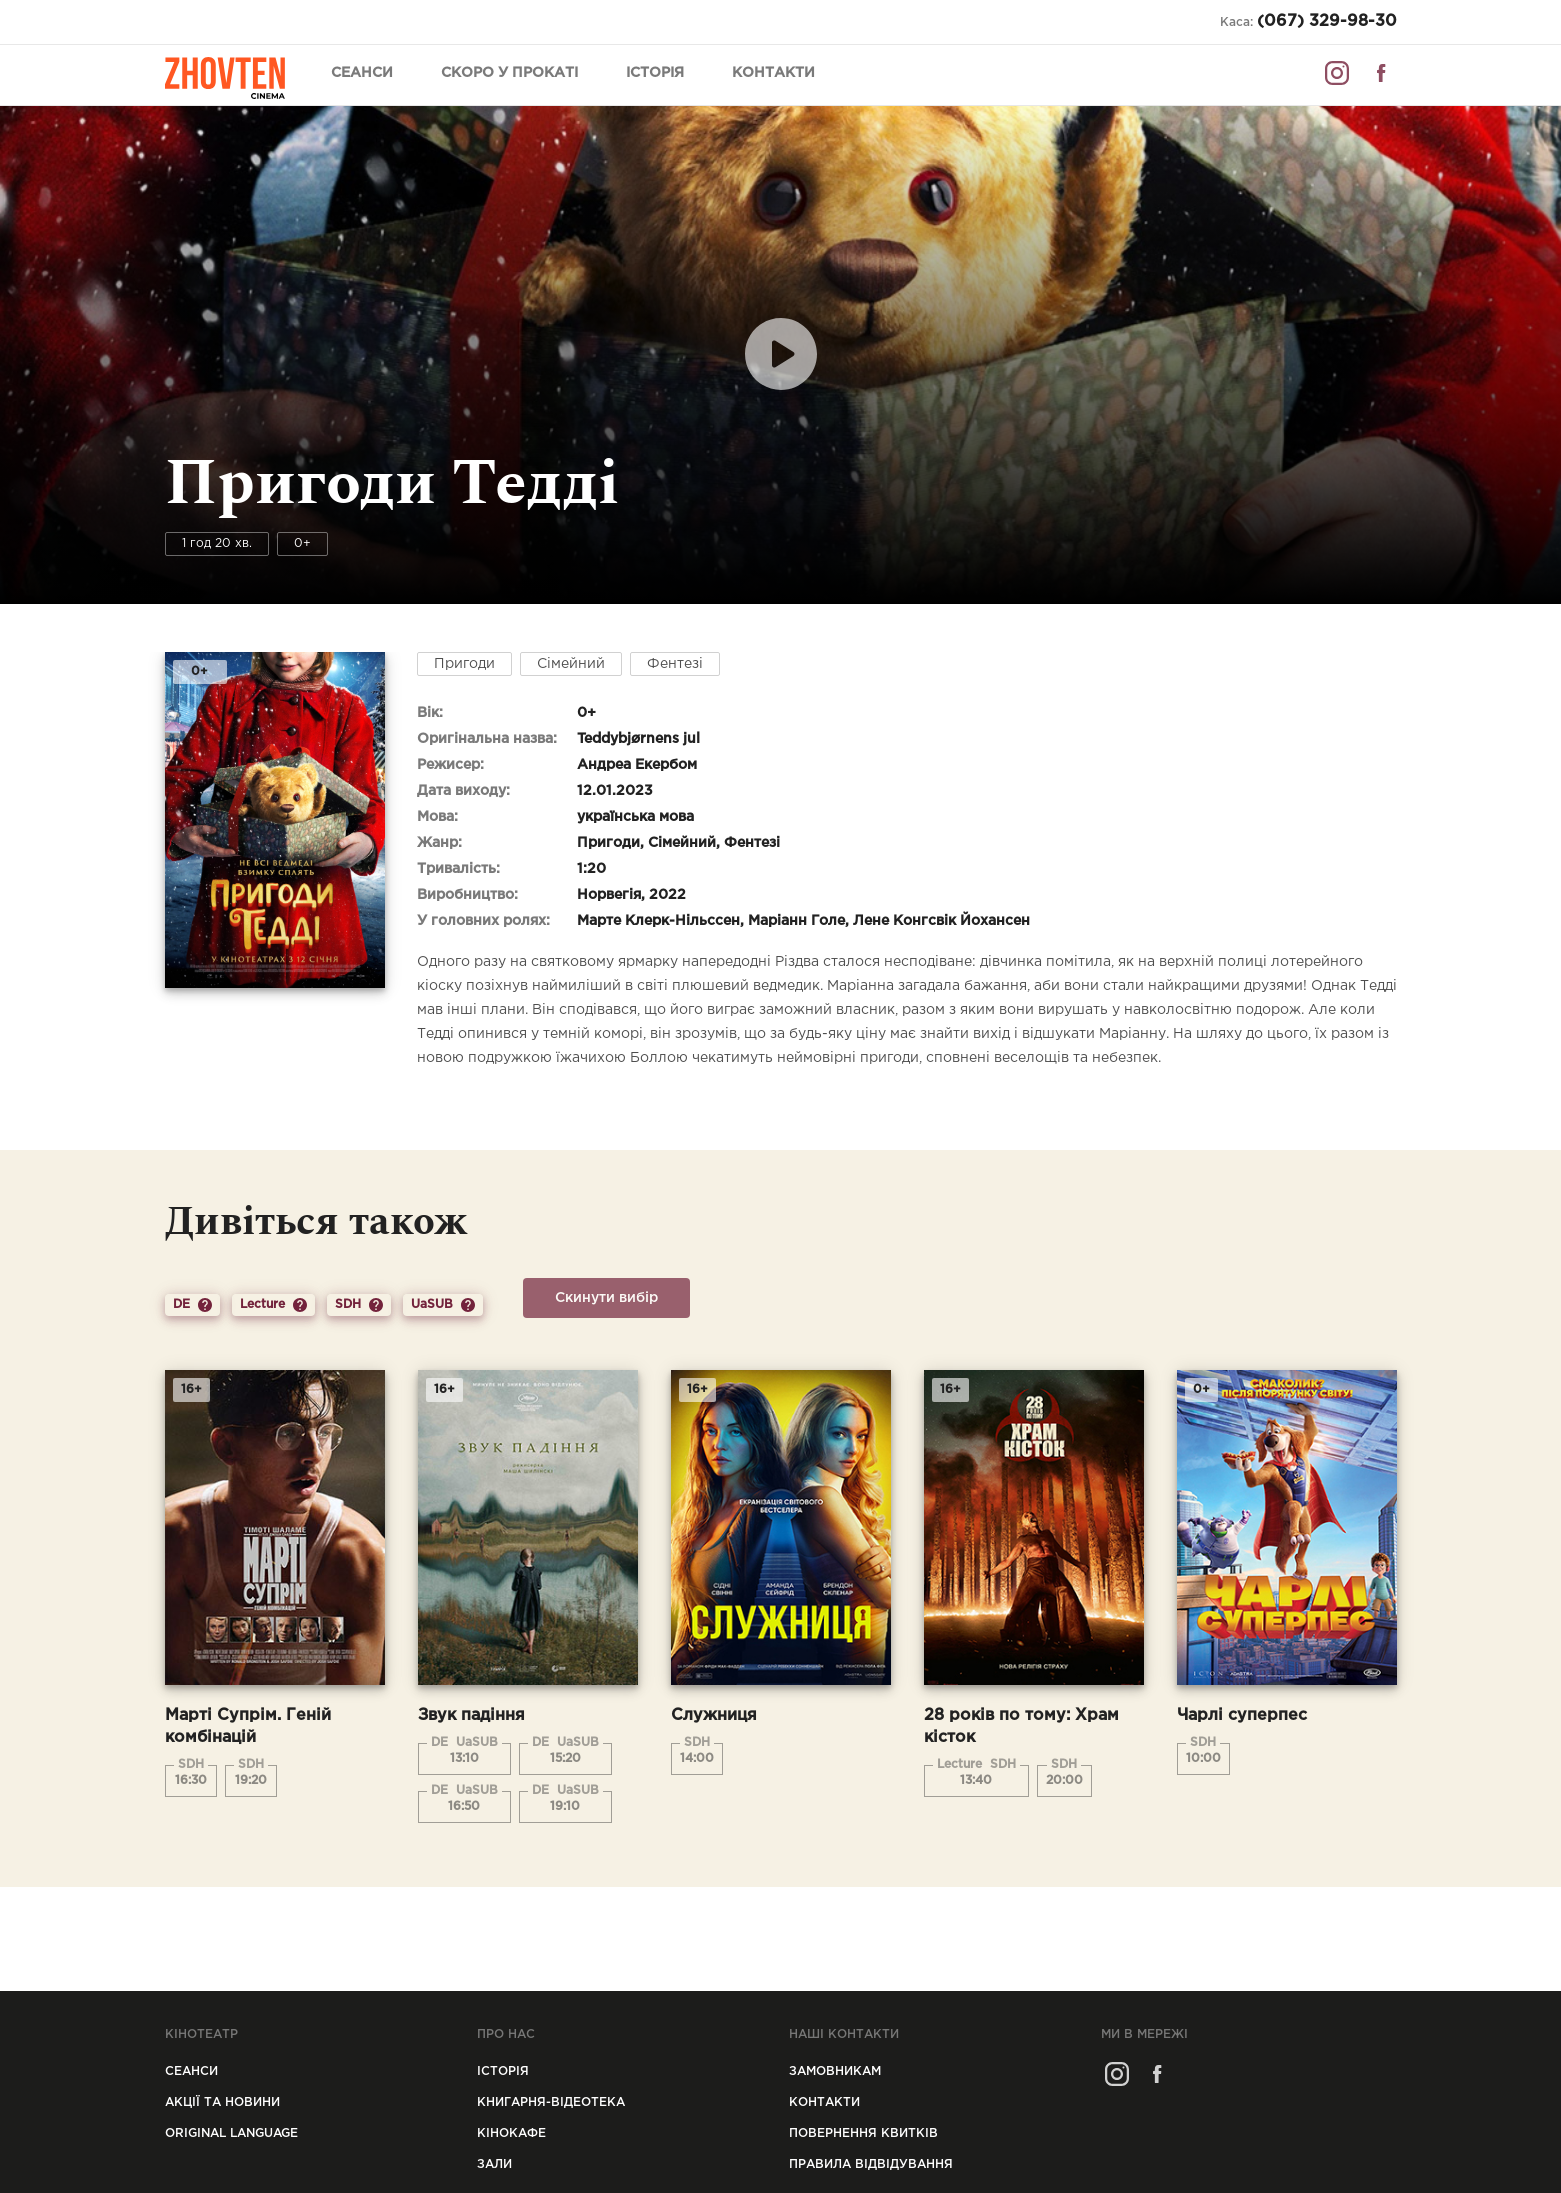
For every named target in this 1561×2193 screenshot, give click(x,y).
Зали (494, 2164)
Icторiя (503, 2071)
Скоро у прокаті (509, 73)
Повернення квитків (863, 2133)
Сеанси (362, 73)
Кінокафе (511, 2133)
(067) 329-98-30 (1327, 21)
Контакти (773, 73)
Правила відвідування (871, 2164)
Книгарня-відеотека (551, 2102)
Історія (655, 73)
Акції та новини (222, 2102)
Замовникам (835, 2071)
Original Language (231, 2133)
